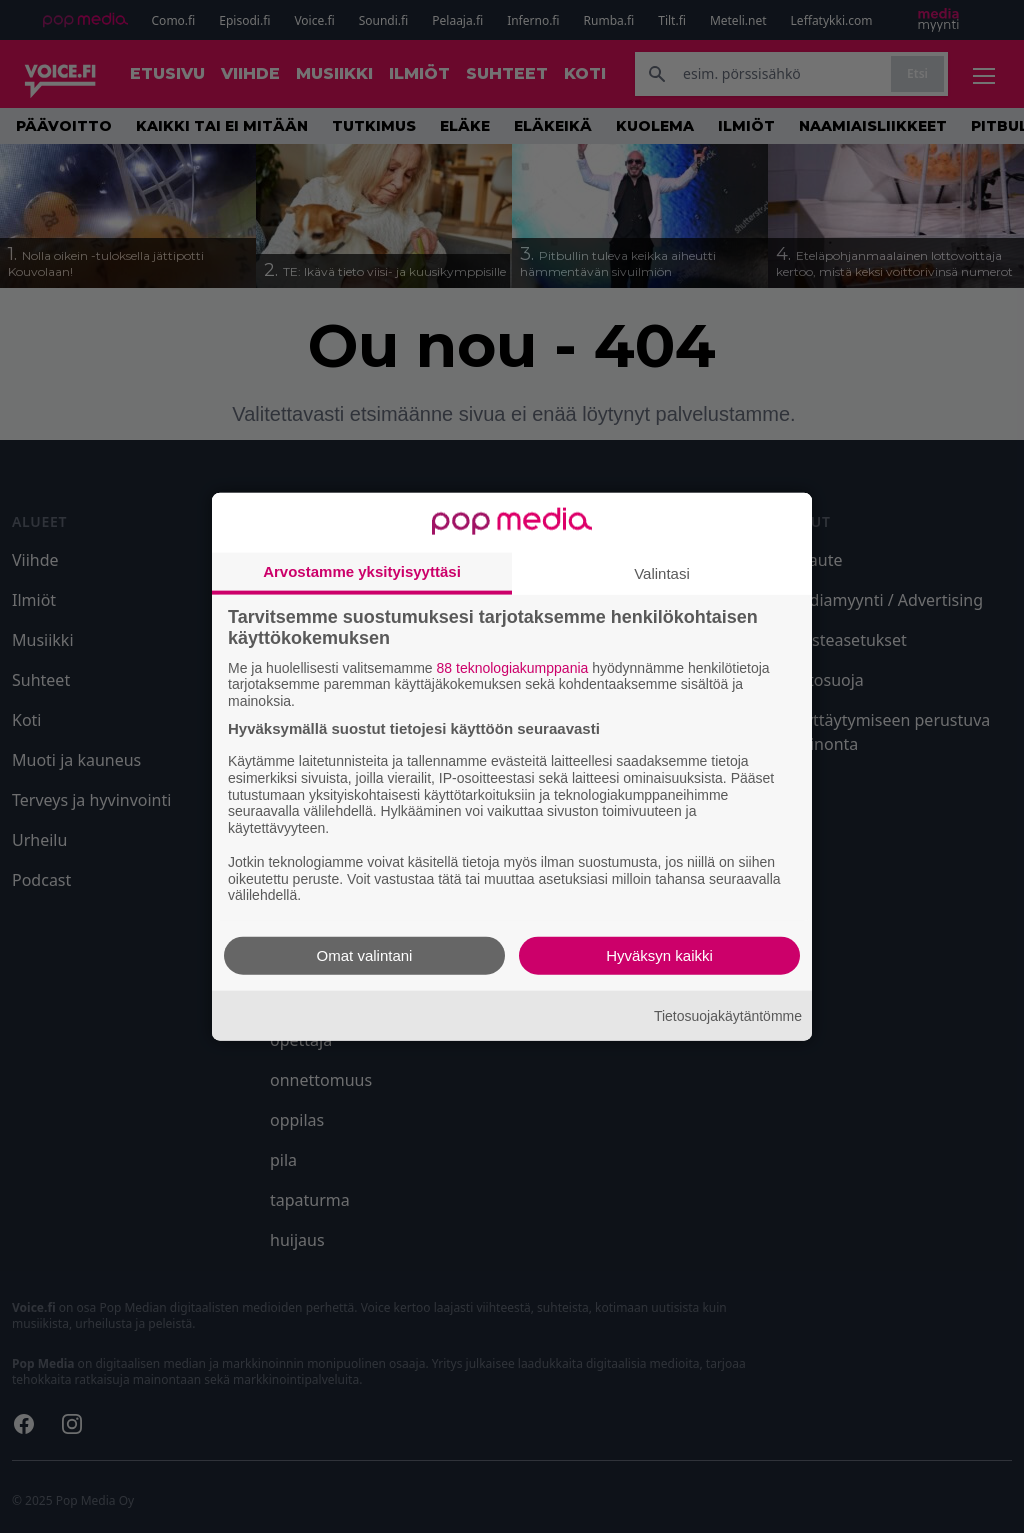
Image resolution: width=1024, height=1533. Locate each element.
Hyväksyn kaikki (659, 955)
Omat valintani (365, 955)
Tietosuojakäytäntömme (728, 1015)
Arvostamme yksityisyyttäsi (362, 570)
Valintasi (662, 572)
